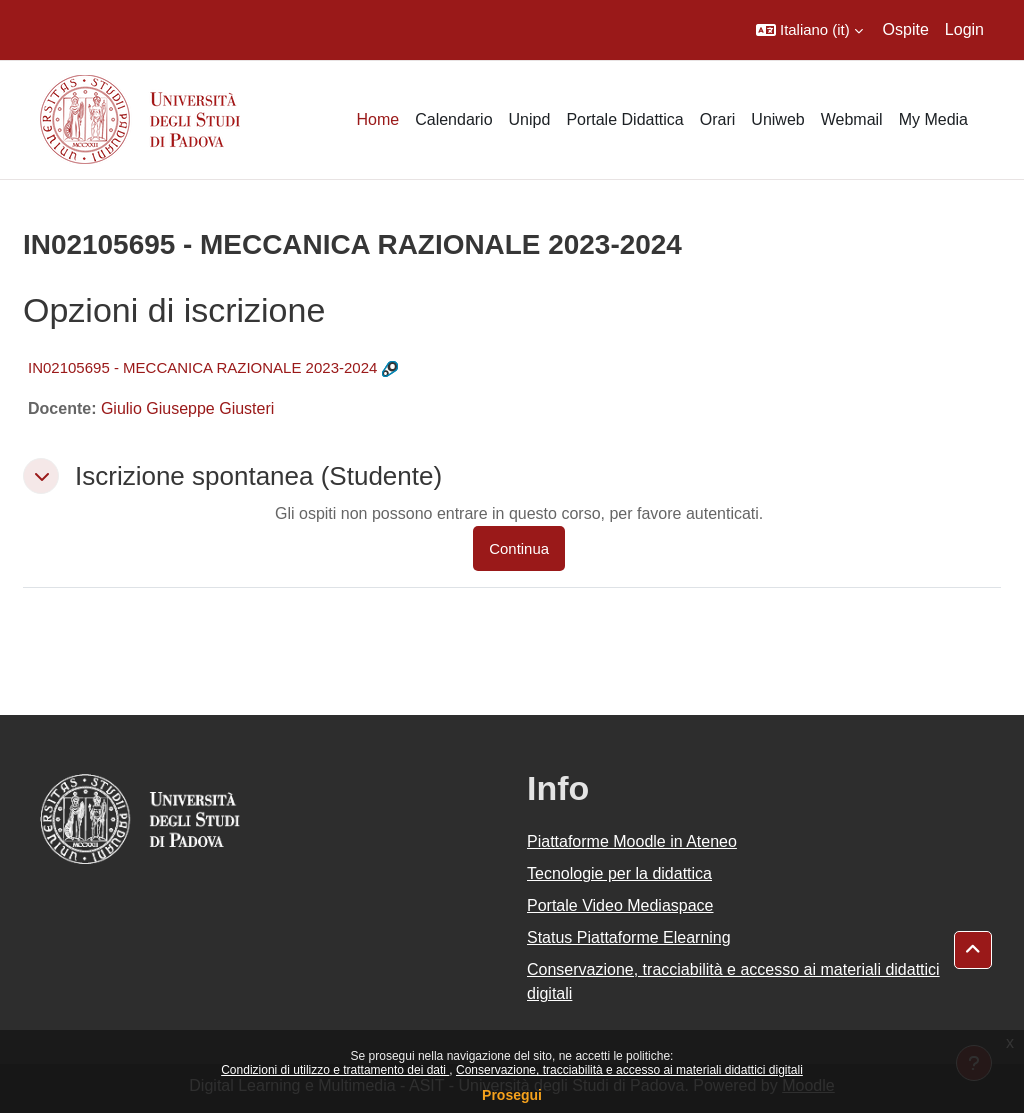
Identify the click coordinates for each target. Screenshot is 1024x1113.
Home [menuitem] (377, 119)
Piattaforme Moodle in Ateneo (632, 841)
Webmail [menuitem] (852, 119)
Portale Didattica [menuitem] (624, 119)
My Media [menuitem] (933, 119)
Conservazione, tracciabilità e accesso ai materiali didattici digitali (629, 1070)
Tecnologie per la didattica (619, 873)
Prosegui (512, 1095)
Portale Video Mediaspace (620, 905)
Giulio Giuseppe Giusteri (187, 408)
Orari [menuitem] (718, 119)
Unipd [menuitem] (530, 119)
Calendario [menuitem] (453, 119)
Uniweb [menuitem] (777, 119)
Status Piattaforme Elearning (629, 937)
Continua (519, 548)
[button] (809, 30)
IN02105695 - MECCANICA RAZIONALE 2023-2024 (202, 367)
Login (964, 29)
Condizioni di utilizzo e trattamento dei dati (335, 1070)
